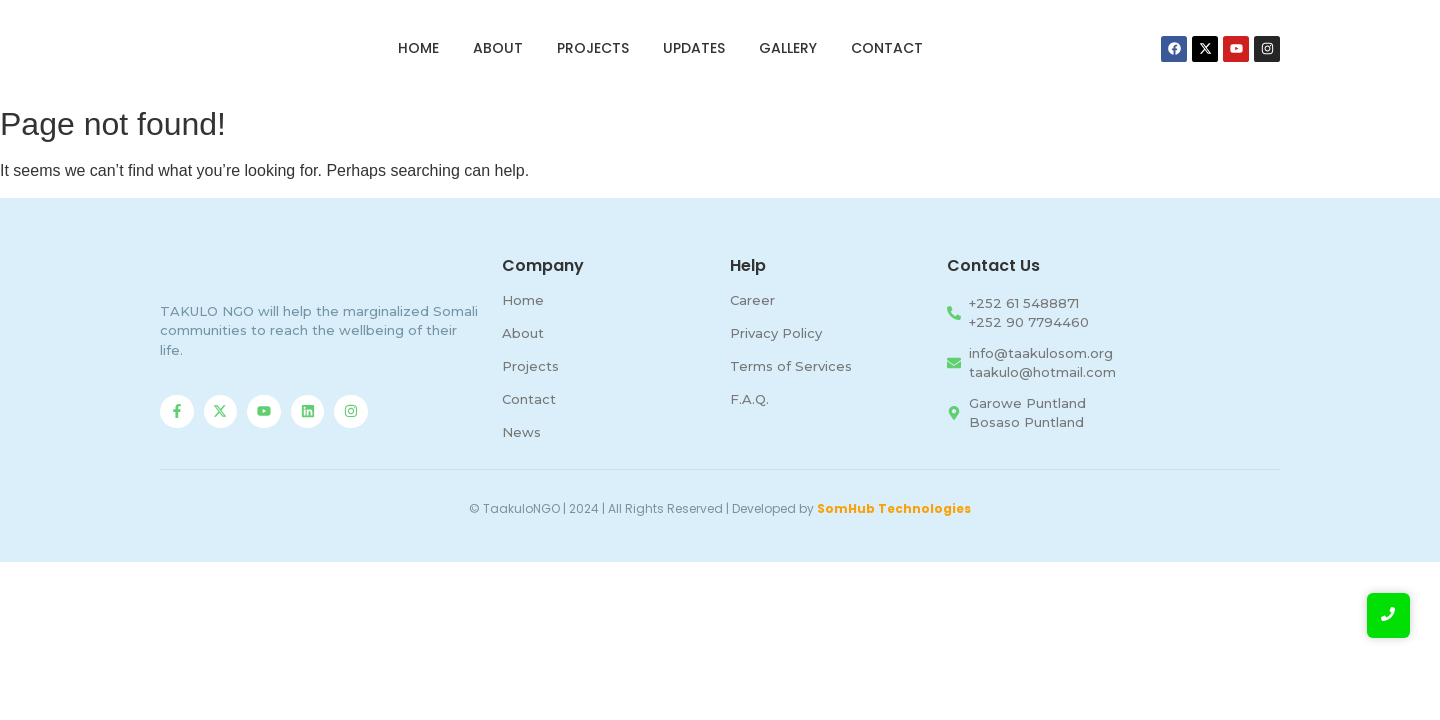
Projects (593, 48)
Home (418, 48)
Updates (694, 48)
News (521, 432)
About (498, 48)
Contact (887, 48)
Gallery (788, 48)
